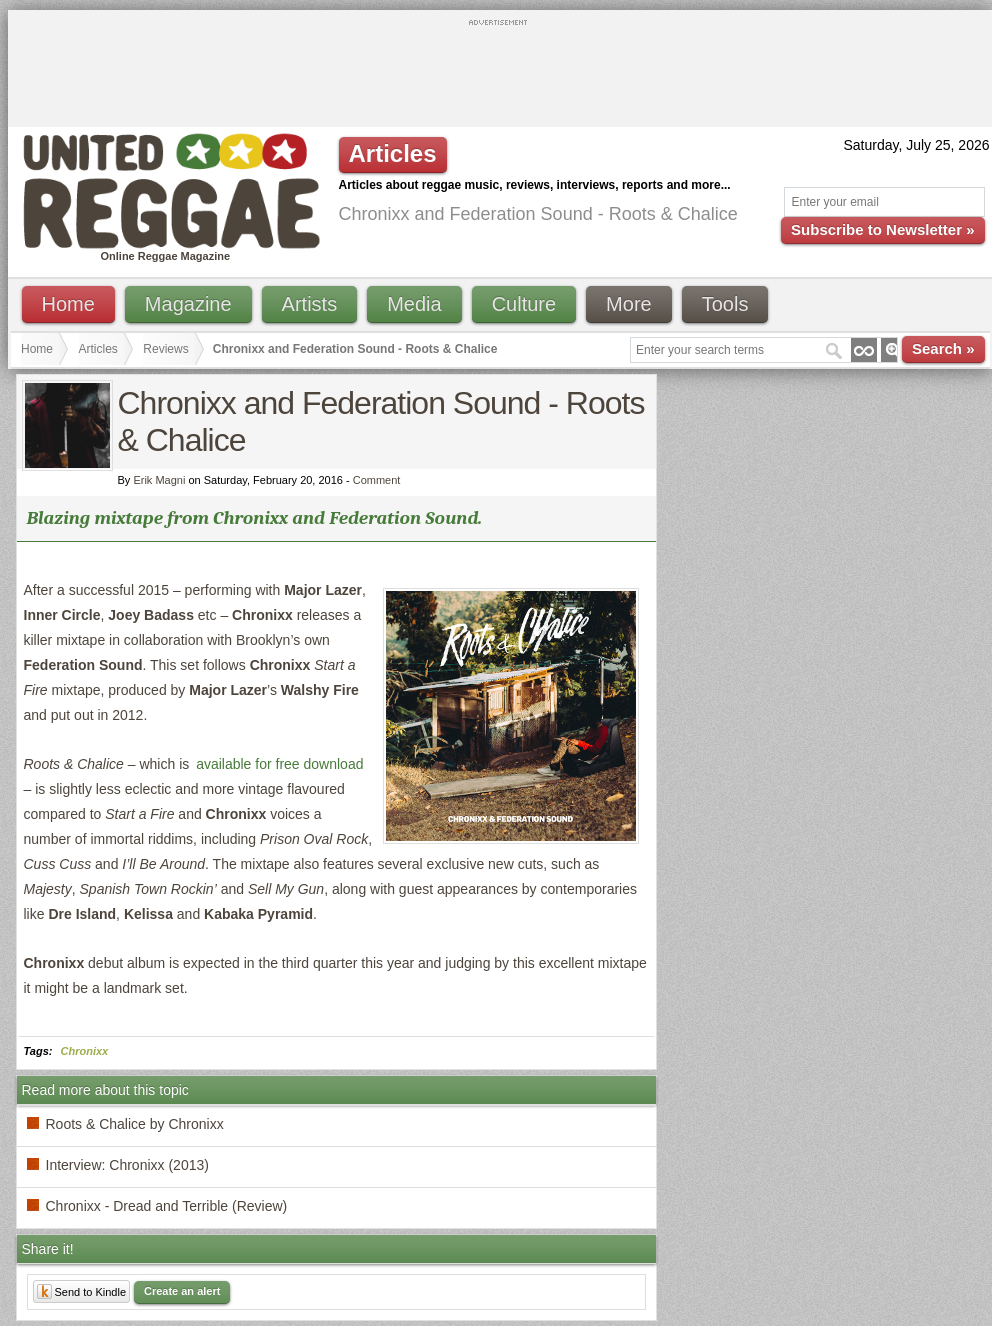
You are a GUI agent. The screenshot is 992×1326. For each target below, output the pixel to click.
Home (68, 304)
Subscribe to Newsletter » (882, 229)
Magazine (188, 304)
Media (414, 304)
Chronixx (85, 1051)
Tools (725, 304)
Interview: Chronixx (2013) (127, 1165)
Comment (377, 480)
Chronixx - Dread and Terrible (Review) (167, 1206)
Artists (310, 304)
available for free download (279, 764)
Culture (524, 304)
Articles (98, 349)
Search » (943, 348)
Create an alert (182, 1291)
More (629, 304)
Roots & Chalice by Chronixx (135, 1124)
